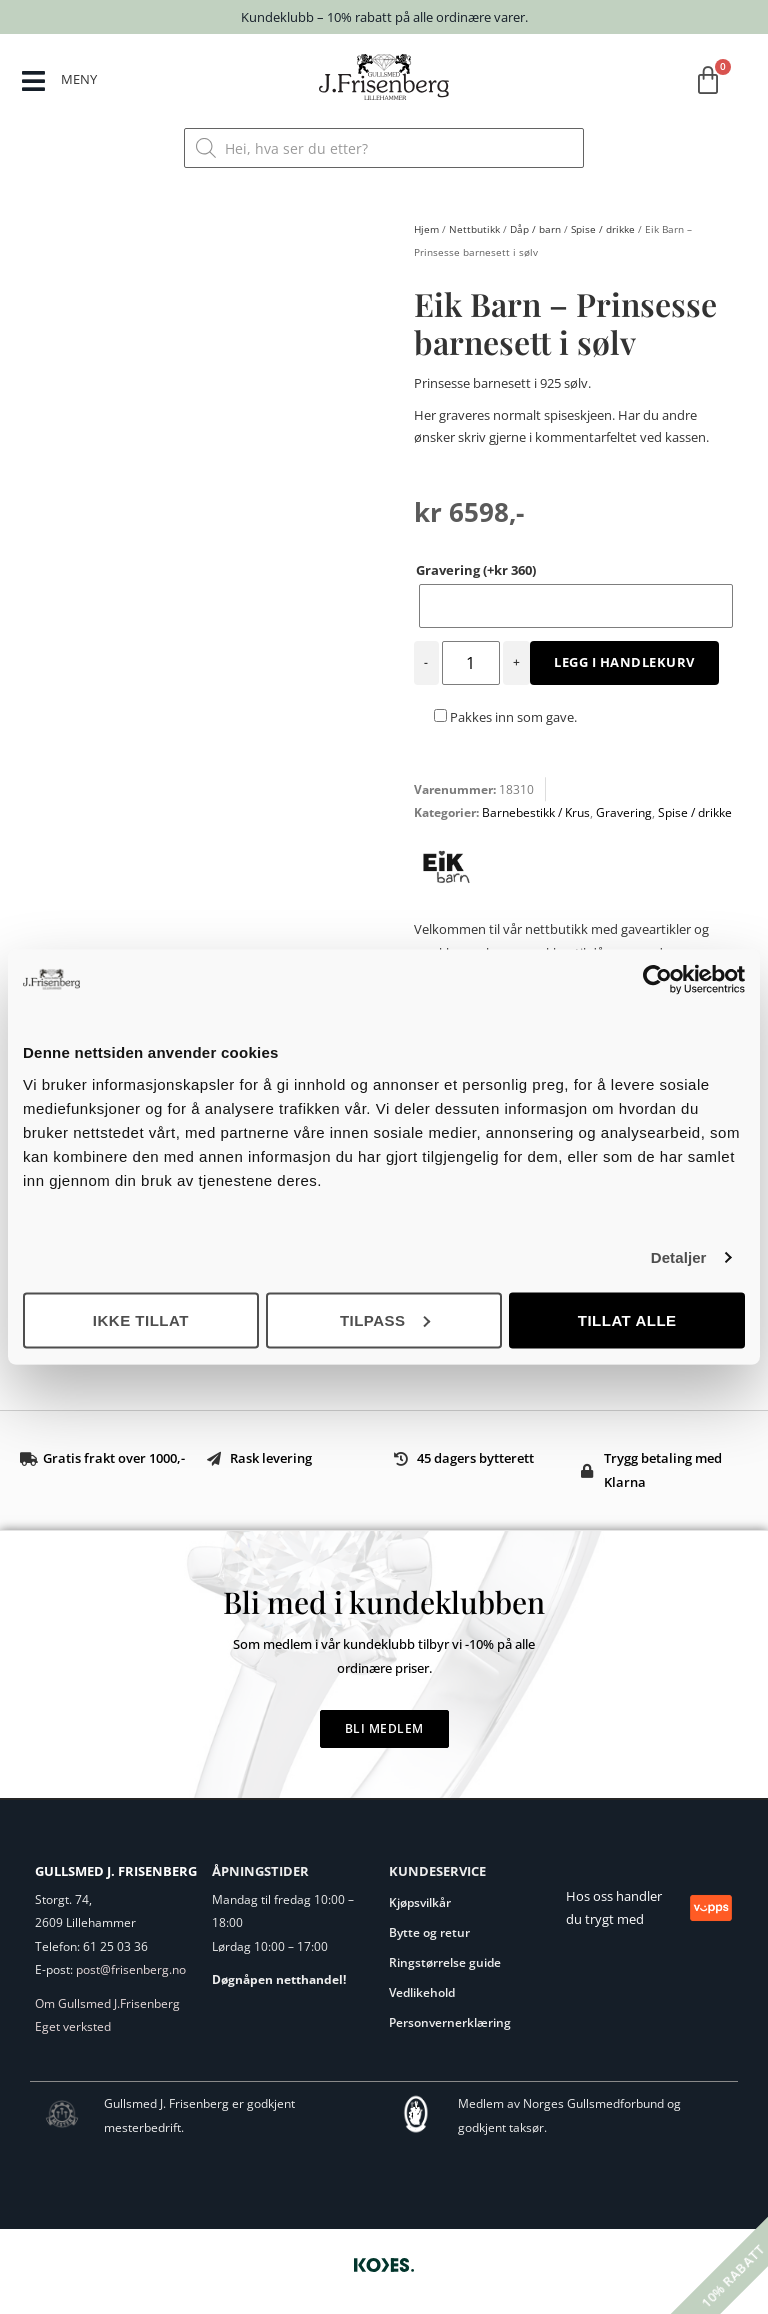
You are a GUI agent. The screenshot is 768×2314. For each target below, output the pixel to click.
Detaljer (679, 1257)
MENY (80, 79)
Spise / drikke (603, 229)
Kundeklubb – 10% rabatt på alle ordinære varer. (384, 17)
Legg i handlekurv (624, 662)
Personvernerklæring (450, 2022)
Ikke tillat (141, 1319)
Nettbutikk (474, 229)
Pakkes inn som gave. (505, 717)
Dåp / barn (535, 229)
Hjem (426, 229)
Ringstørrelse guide (445, 1962)
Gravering (476, 570)
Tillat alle (627, 1319)
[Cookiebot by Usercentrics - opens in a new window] (657, 980)
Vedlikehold (422, 1992)
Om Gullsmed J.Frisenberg (107, 2003)
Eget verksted (73, 2026)
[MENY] (33, 81)
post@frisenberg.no (131, 1969)
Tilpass (385, 1319)
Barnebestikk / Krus (536, 812)
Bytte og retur (429, 1932)
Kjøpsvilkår (420, 1902)
